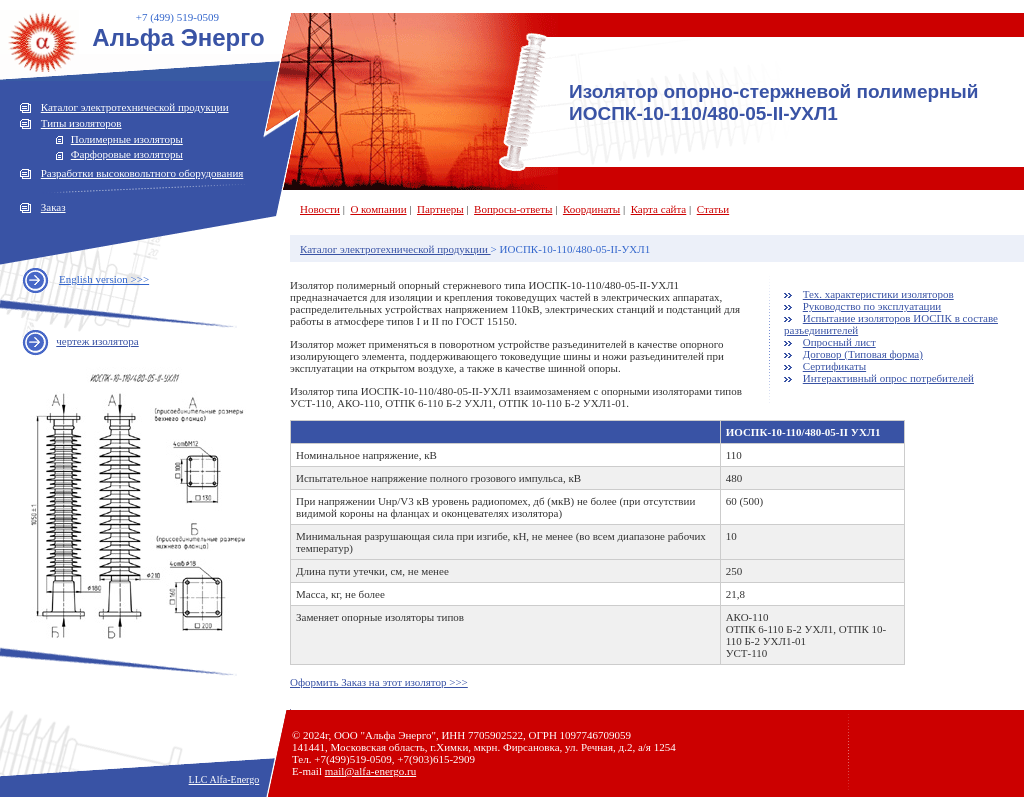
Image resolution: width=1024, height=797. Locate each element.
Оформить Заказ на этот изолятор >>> (379, 682)
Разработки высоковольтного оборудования (142, 173)
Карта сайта (659, 209)
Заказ (53, 207)
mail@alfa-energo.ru (370, 771)
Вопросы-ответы (513, 209)
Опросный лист (839, 342)
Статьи (713, 209)
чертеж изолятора (97, 341)
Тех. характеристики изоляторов (878, 294)
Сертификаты (834, 366)
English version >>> (104, 279)
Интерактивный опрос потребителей (888, 378)
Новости (320, 209)
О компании (378, 209)
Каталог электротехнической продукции (135, 107)
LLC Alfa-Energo (224, 779)
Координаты (591, 209)
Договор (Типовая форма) (863, 354)
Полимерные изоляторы (127, 139)
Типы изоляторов (81, 123)
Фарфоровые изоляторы (127, 154)
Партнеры (440, 209)
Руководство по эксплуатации (872, 306)
